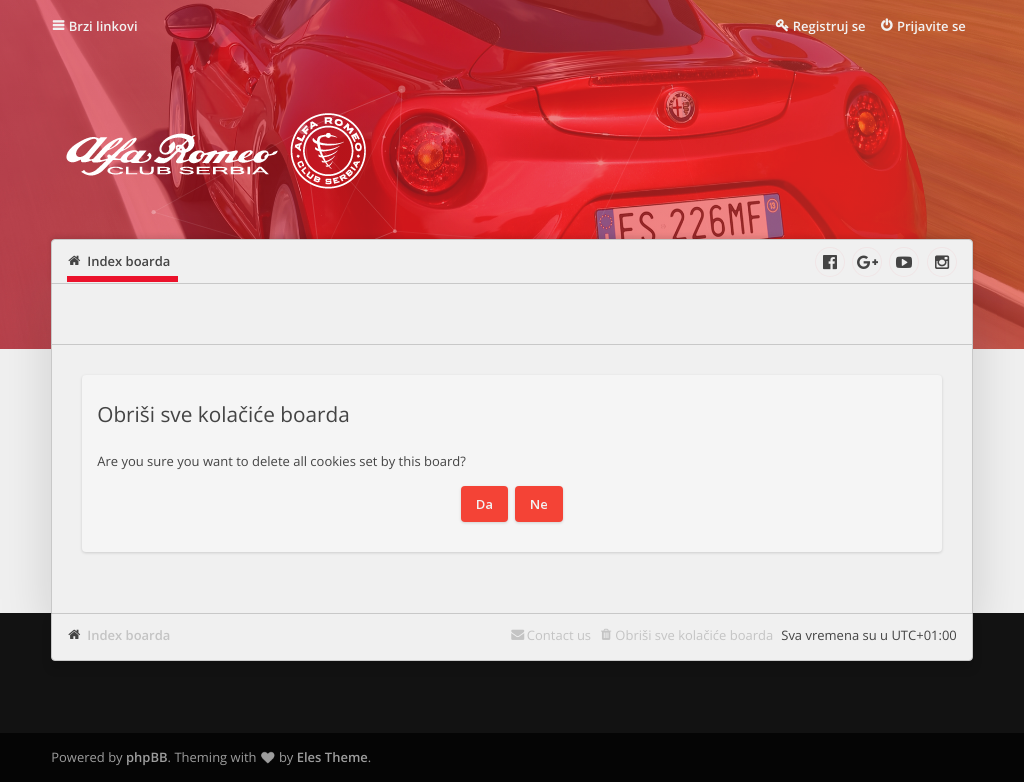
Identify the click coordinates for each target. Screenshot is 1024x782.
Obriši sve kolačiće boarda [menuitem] (694, 635)
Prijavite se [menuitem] (931, 26)
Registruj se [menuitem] (829, 26)
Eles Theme (332, 757)
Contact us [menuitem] (559, 635)
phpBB (147, 757)
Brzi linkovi (103, 26)
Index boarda (128, 635)
